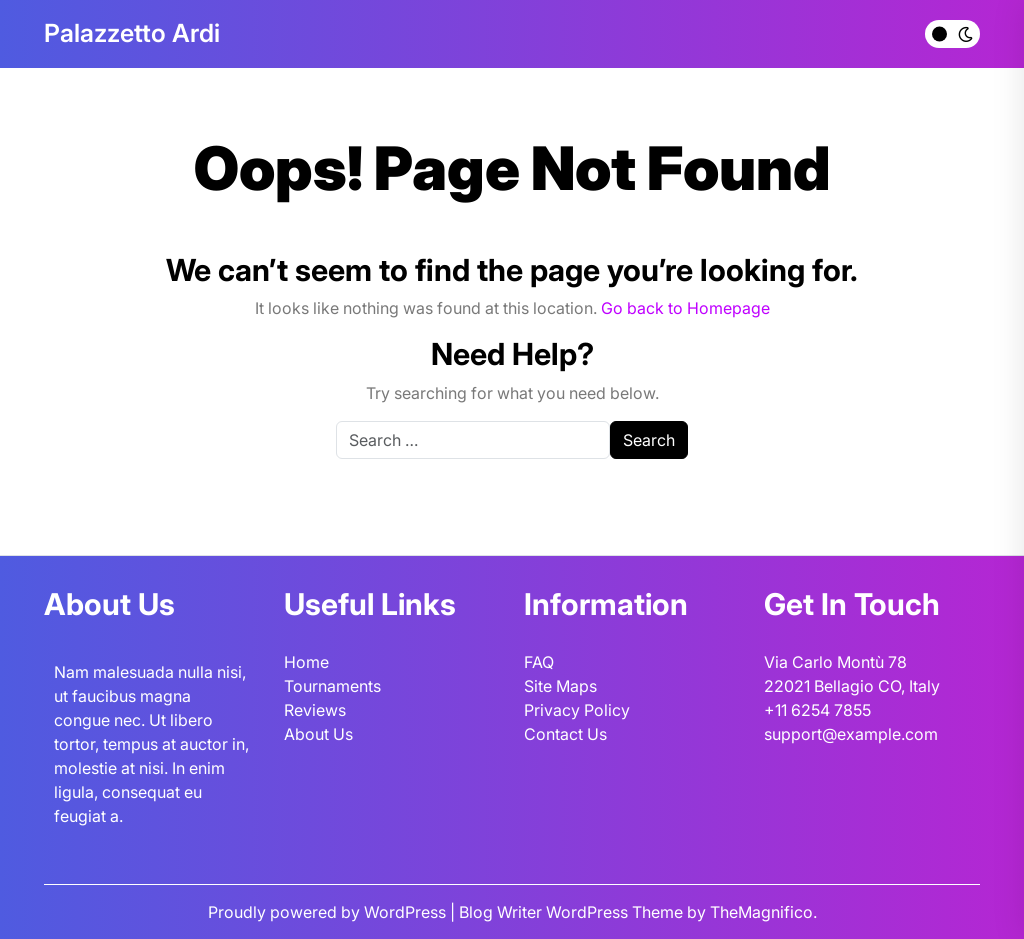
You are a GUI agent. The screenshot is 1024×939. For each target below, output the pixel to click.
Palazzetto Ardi (132, 33)
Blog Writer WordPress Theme (573, 912)
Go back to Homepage (685, 308)
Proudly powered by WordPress (329, 912)
